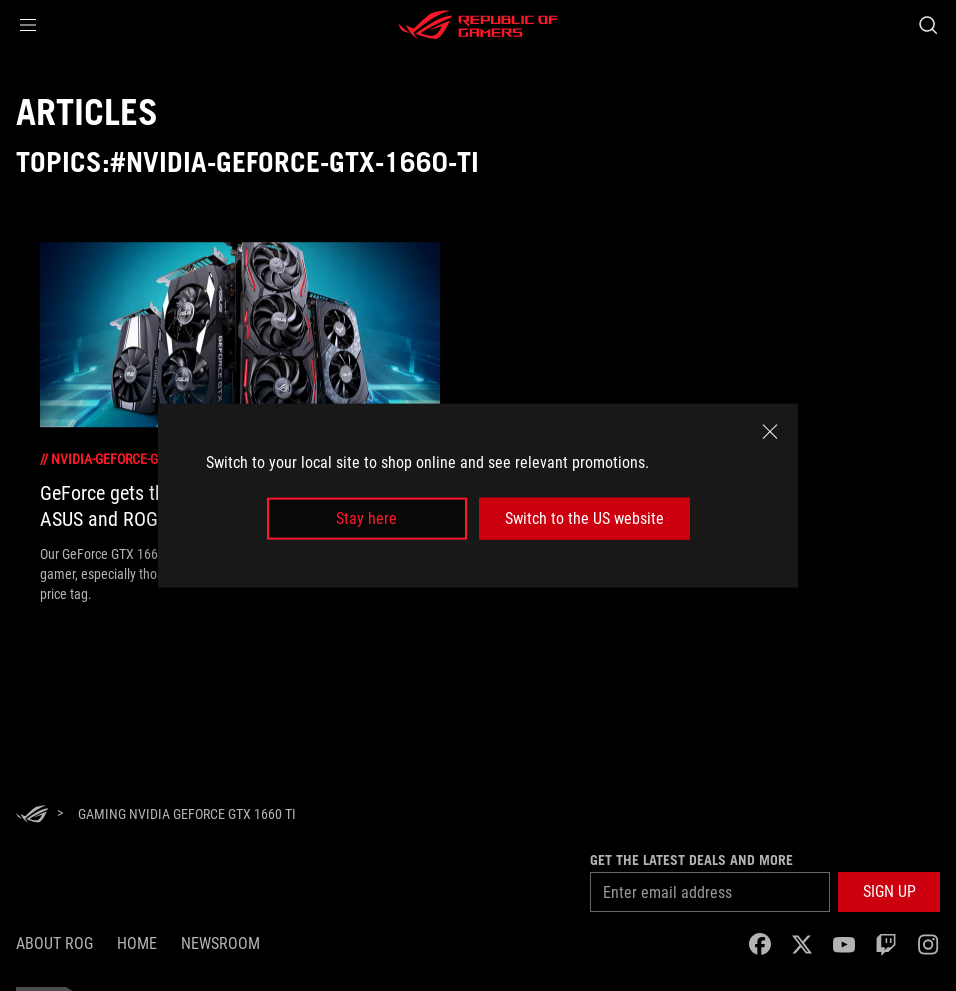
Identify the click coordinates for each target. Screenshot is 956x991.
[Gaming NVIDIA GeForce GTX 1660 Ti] (187, 814)
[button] (28, 25)
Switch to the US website (584, 518)
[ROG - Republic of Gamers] (478, 25)
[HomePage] (32, 815)
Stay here (366, 518)
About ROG (54, 943)
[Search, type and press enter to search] (928, 25)
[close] (770, 431)
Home (137, 943)
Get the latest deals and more (691, 860)
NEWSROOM (220, 943)
